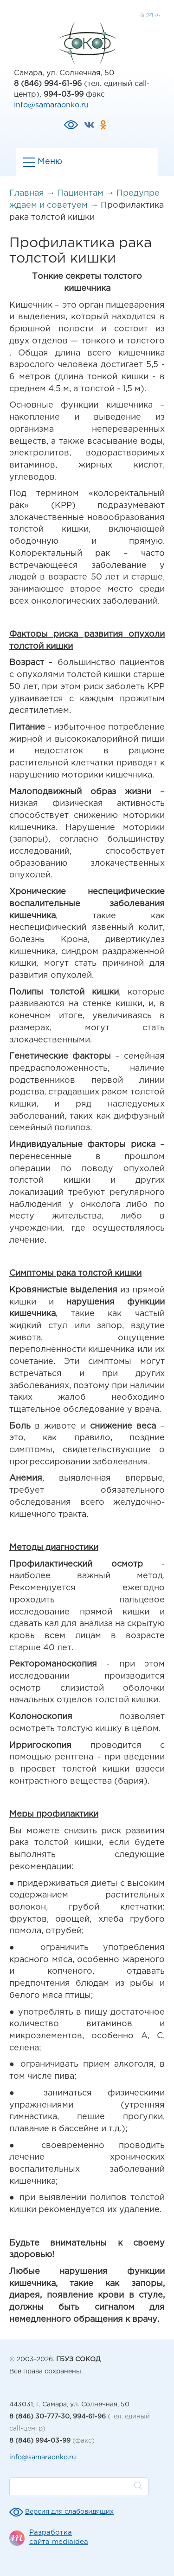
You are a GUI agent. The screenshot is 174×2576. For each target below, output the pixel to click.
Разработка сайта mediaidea (58, 2537)
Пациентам (80, 193)
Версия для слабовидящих (69, 2512)
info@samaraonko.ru (51, 105)
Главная (26, 193)
